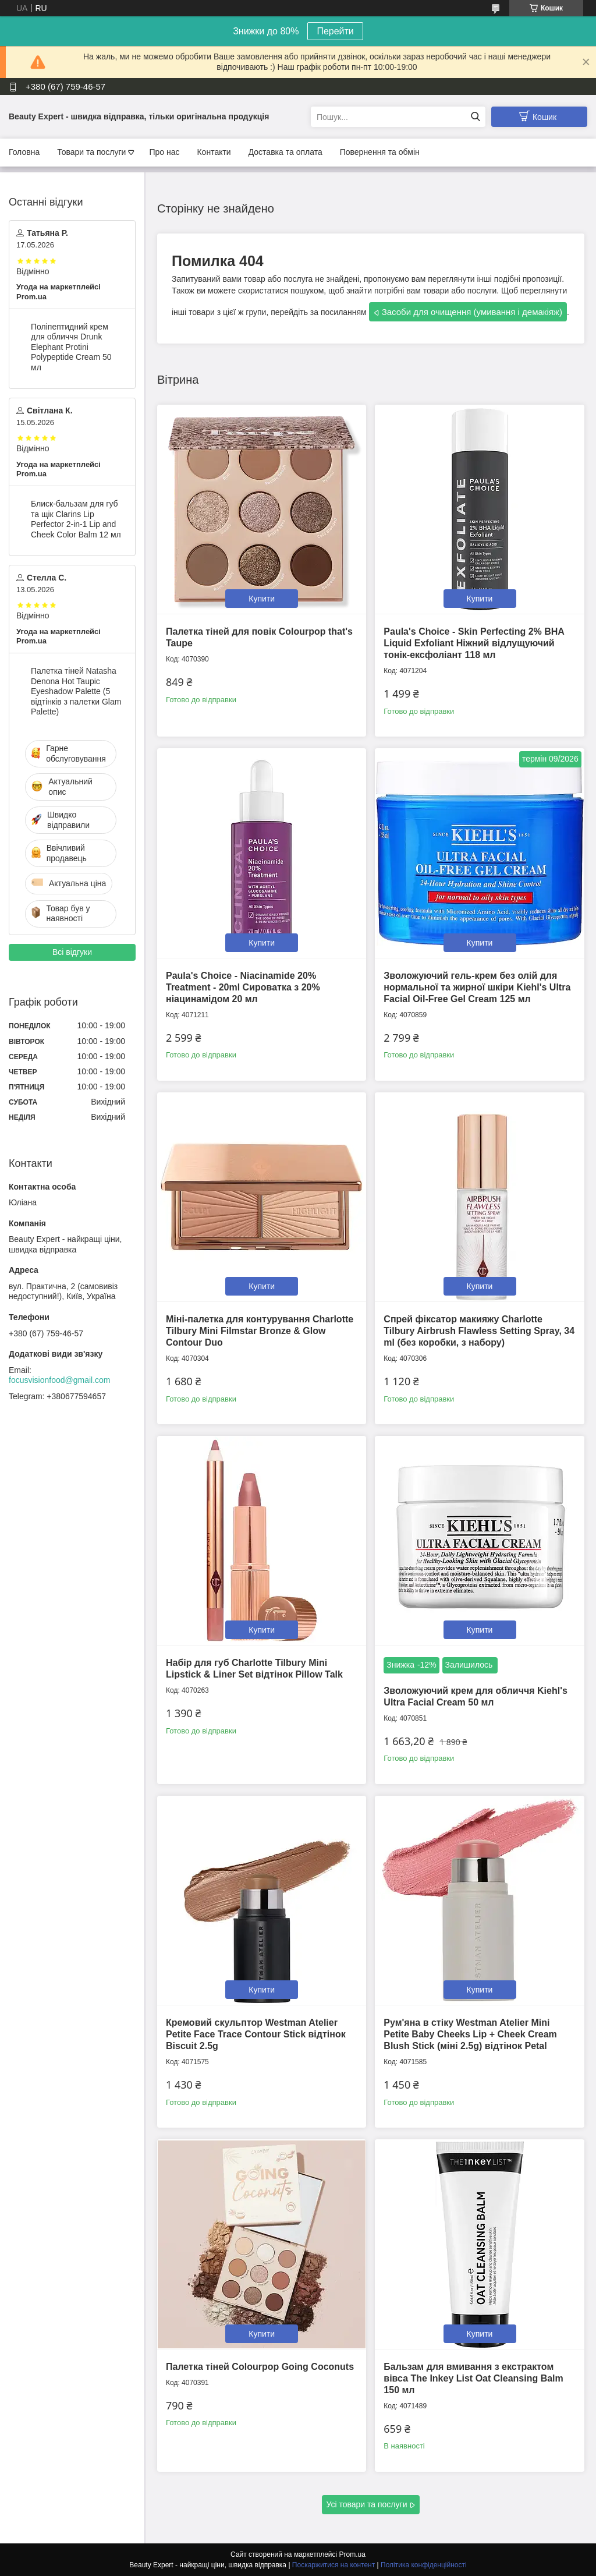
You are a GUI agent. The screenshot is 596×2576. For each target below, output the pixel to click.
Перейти (335, 31)
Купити (262, 598)
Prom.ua (352, 2554)
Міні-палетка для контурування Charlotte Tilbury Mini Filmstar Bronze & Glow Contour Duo (259, 1330)
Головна (24, 152)
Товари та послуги (91, 152)
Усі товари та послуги (367, 2504)
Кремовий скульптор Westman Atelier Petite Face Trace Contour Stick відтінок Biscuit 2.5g (256, 2034)
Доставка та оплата (285, 152)
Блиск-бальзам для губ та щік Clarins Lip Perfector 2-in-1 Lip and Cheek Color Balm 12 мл (76, 519)
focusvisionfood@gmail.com (60, 1380)
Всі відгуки (72, 952)
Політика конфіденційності (424, 2565)
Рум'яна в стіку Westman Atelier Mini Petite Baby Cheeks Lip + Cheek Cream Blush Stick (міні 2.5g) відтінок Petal (470, 2034)
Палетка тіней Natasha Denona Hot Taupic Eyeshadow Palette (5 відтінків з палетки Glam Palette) (76, 691)
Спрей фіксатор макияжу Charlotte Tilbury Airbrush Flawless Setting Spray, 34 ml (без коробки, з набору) (479, 1330)
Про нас (164, 152)
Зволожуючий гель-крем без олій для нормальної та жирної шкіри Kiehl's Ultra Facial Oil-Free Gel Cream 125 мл (477, 987)
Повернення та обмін (380, 152)
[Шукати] (475, 117)
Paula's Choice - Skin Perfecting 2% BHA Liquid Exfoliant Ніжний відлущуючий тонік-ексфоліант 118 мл (474, 643)
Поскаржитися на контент (333, 2565)
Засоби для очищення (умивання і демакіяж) (472, 312)
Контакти (213, 152)
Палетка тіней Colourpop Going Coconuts (260, 2367)
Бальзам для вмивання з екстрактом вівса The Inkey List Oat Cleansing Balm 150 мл (473, 2378)
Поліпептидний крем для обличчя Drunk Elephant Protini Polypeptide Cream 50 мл (71, 347)
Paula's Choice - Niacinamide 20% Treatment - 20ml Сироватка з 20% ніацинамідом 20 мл (243, 987)
